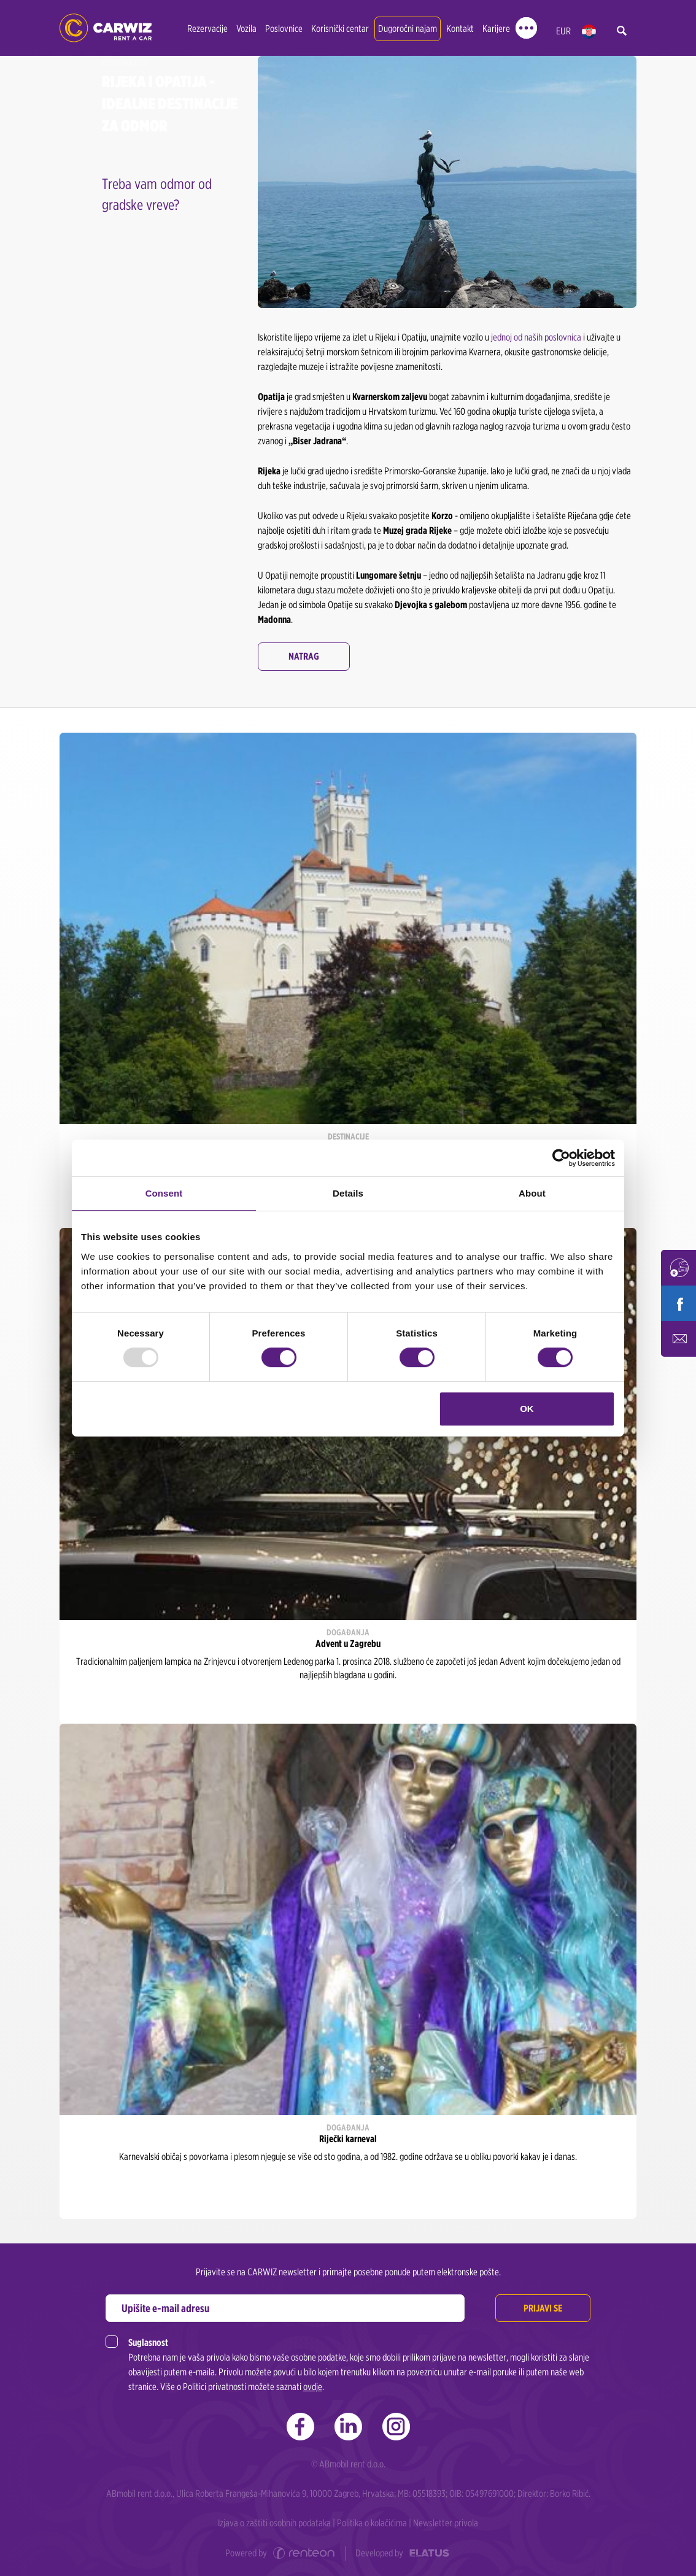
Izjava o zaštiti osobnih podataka (274, 2523)
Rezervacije (207, 28)
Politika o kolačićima (372, 2523)
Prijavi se (543, 2308)
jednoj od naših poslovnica (536, 337)
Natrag (303, 656)
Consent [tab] (164, 1193)
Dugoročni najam (407, 28)
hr (589, 32)
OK (527, 1408)
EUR (563, 31)
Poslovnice (284, 28)
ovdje (312, 2387)
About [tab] (532, 1193)
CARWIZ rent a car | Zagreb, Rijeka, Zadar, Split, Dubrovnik (106, 27)
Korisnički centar (340, 28)
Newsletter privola (445, 2523)
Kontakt (460, 28)
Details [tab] (348, 1193)
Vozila (246, 28)
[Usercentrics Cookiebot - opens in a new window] (561, 1158)
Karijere (496, 28)
